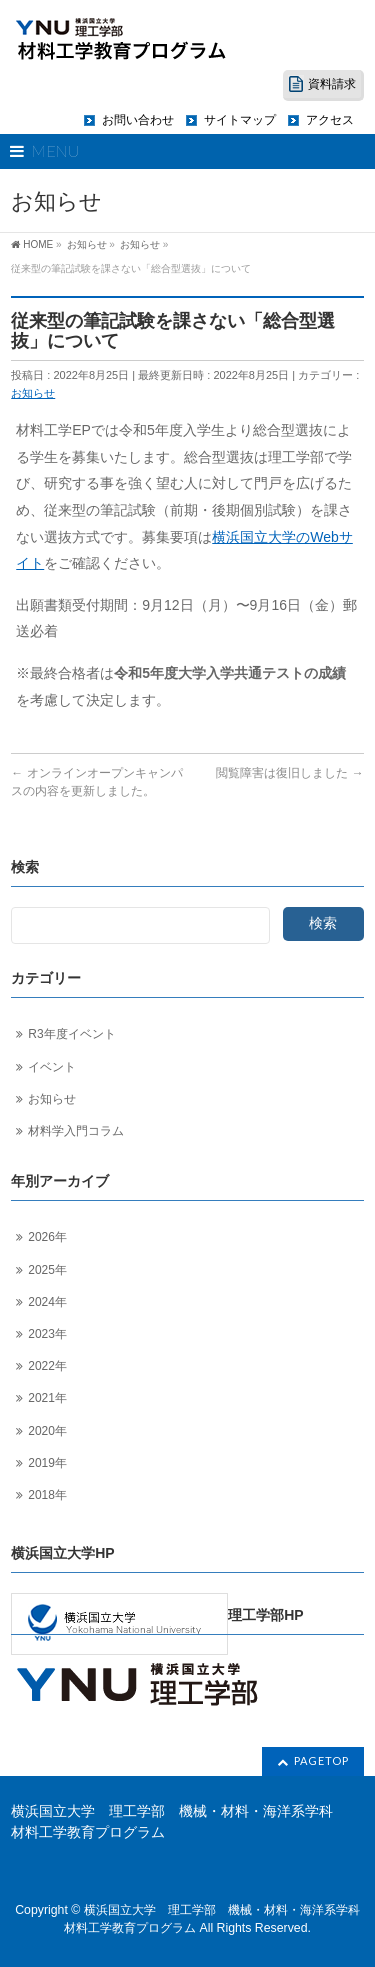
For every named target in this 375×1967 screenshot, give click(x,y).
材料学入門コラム (76, 1131)
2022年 (47, 1366)
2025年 (47, 1270)
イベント (52, 1067)
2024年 (47, 1302)
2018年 (47, 1495)
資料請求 (332, 84)
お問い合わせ (138, 120)
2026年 (47, 1237)
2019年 (47, 1463)
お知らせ (33, 393)
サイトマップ (240, 120)
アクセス (330, 120)
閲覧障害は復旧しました (289, 773)
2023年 (47, 1334)
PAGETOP (321, 1760)
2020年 (47, 1431)
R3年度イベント (71, 1034)
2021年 (47, 1398)
